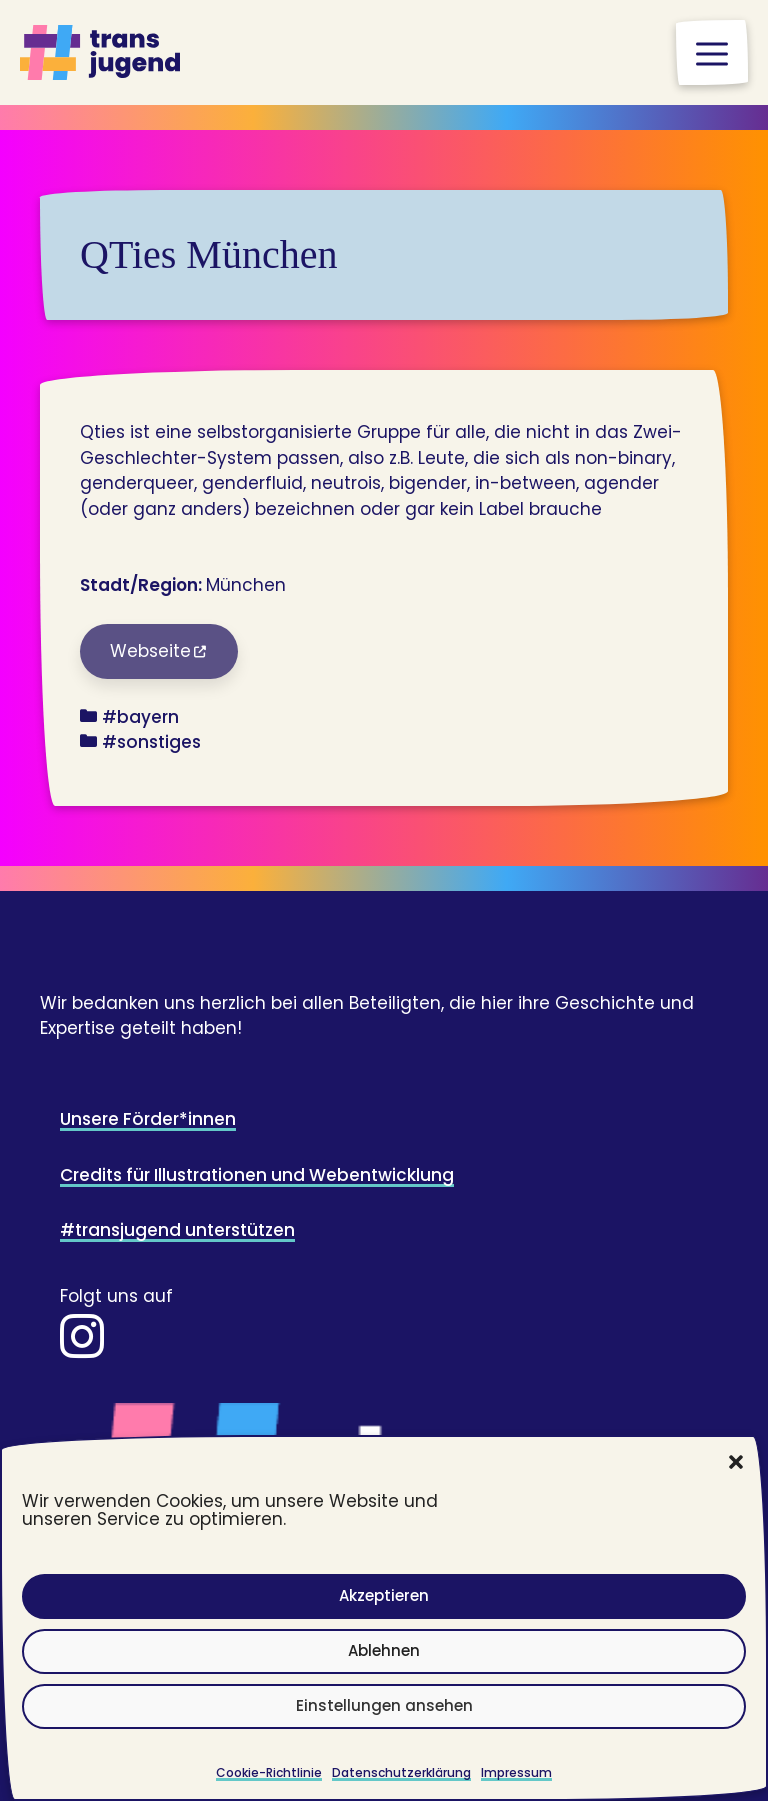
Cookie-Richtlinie (269, 1772)
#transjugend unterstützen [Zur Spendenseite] (177, 1230)
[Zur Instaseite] (82, 1349)
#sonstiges (151, 742)
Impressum (516, 1772)
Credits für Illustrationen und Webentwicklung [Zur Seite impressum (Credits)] (257, 1175)
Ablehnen (384, 1650)
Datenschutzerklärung (401, 1772)
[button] (736, 1462)
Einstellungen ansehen (384, 1705)
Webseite (150, 651)
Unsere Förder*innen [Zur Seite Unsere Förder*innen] (148, 1119)
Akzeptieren (384, 1595)
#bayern (140, 717)
